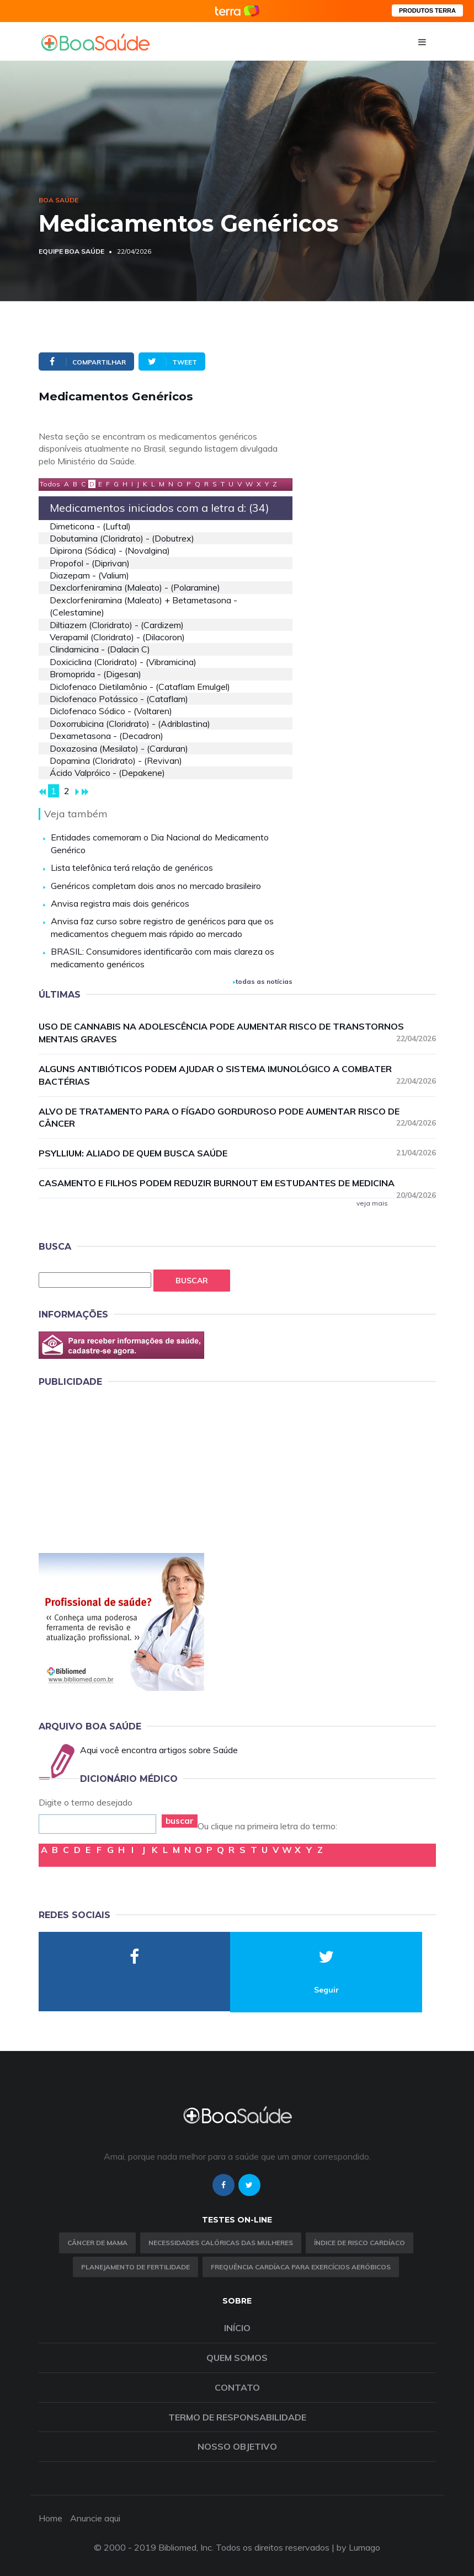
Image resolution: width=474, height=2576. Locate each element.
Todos (50, 484)
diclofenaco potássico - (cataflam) (119, 698)
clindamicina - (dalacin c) (100, 649)
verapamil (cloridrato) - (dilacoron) (117, 636)
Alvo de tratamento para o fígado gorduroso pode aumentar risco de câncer (237, 1117)
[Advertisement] (121, 1468)
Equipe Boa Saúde (71, 251)
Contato (237, 2387)
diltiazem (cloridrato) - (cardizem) (117, 624)
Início (237, 2327)
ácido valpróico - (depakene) (107, 772)
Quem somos (237, 2357)
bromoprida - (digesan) (95, 673)
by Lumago (358, 2547)
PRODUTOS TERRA (427, 10)
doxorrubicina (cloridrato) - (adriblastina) (130, 723)
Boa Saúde (58, 200)
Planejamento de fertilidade (135, 2267)
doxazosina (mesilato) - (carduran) (119, 748)
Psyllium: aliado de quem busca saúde (237, 1153)
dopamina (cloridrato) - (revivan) (116, 760)
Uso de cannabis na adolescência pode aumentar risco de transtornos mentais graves (237, 1033)
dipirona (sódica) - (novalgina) (110, 550)
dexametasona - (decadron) (106, 735)
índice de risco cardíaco (359, 2242)
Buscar (191, 1281)
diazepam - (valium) (89, 575)
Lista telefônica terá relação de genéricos (132, 867)
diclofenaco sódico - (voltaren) (111, 710)
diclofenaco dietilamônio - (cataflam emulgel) (140, 686)
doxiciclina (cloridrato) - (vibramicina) (123, 661)
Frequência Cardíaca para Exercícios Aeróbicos (301, 2267)
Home (50, 2518)
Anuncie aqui (95, 2518)
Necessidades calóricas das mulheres (220, 2242)
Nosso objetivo (237, 2446)
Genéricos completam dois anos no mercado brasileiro (156, 885)
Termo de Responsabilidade (237, 2417)
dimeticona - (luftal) (90, 526)
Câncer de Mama (97, 2242)
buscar (180, 1820)
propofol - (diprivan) (90, 563)
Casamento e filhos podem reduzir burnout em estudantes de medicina (237, 1183)
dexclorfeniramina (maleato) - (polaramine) (135, 587)
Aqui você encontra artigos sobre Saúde (159, 1749)
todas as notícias (262, 981)
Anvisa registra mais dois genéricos (120, 903)
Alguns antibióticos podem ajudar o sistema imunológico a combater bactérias (237, 1075)
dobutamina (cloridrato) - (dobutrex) (122, 538)
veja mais (372, 1203)
